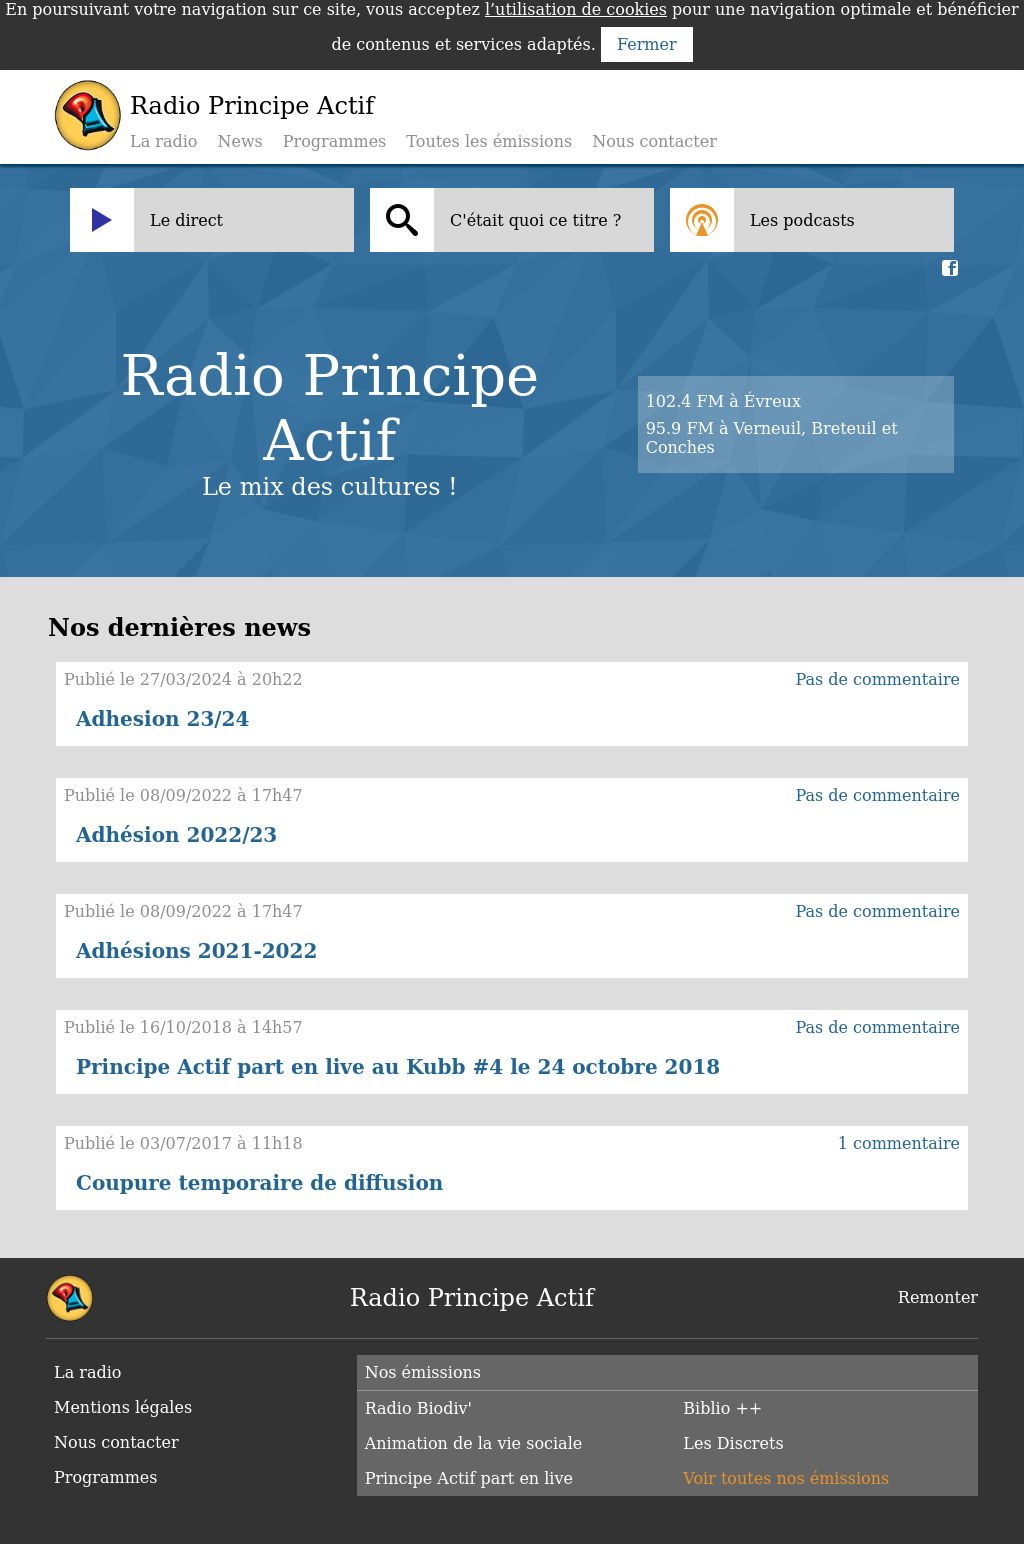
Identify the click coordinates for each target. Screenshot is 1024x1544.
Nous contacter (654, 141)
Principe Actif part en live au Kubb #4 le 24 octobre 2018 (398, 1067)
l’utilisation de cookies (576, 9)
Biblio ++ (722, 1408)
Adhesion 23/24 (162, 719)
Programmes (335, 141)
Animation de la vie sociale (474, 1443)
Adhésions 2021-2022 (196, 951)
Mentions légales (123, 1407)
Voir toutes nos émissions (786, 1478)
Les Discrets (733, 1443)
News (239, 141)
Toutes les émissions (489, 141)
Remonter (938, 1297)
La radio (163, 141)
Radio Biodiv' (418, 1408)
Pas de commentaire (877, 679)
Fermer (647, 44)
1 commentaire (899, 1143)
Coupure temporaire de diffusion (259, 1183)
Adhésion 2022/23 (176, 835)
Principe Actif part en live (469, 1478)
